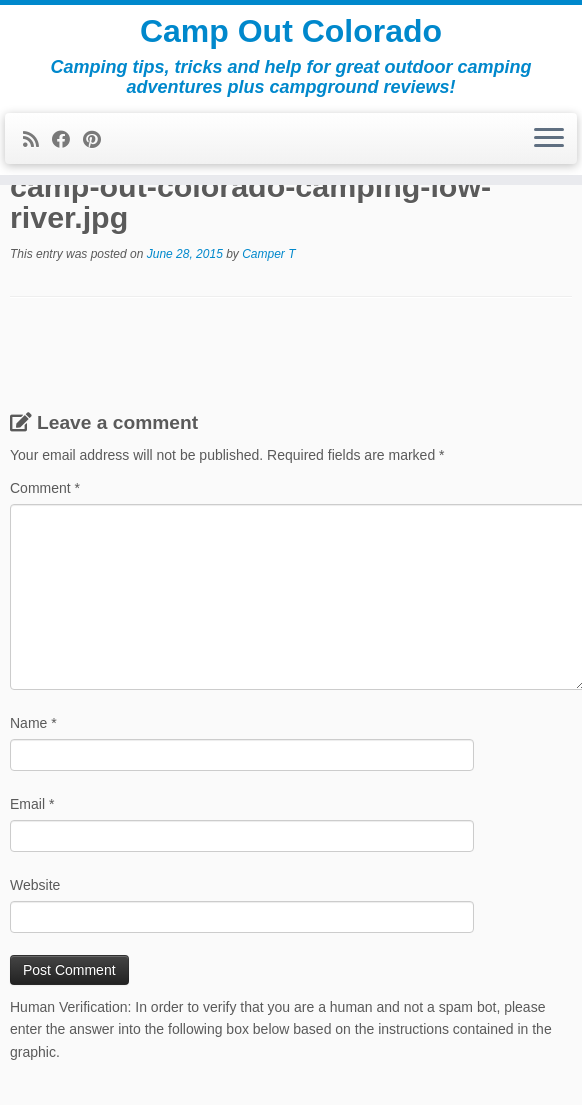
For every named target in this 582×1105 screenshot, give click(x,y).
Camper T (268, 254)
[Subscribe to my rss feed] (37, 140)
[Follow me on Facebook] (67, 140)
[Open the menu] (549, 139)
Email (32, 804)
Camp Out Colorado (291, 31)
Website (35, 885)
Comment (45, 488)
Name (33, 723)
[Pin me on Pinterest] (98, 140)
